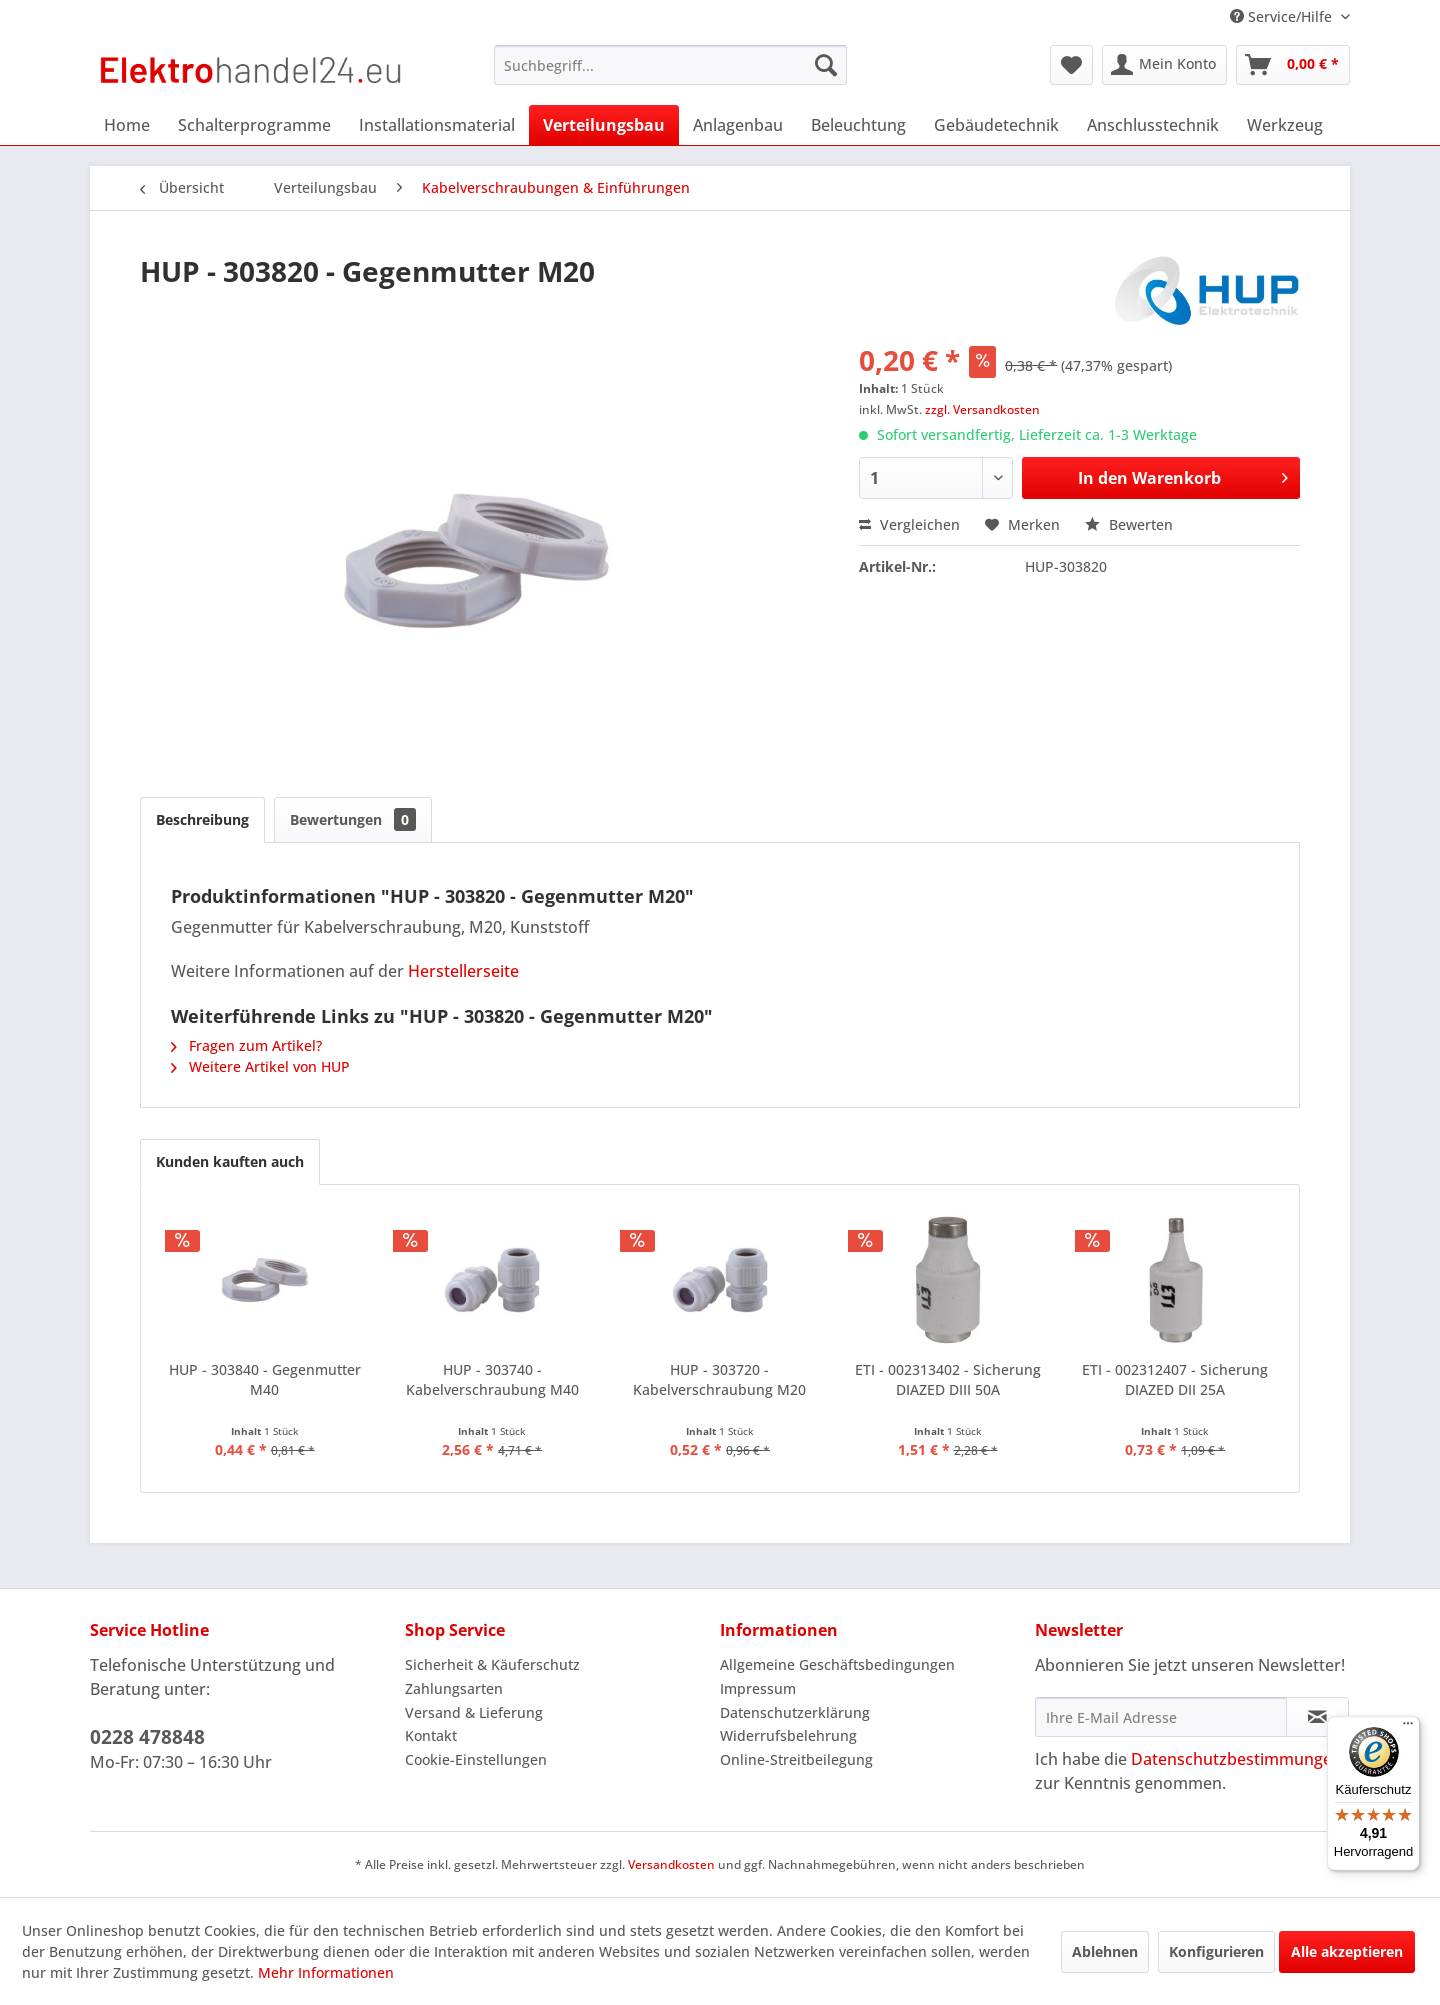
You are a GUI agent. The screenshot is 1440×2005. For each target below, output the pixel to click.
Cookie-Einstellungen (476, 1759)
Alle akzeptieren (1347, 1951)
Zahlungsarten (454, 1688)
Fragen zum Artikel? (246, 1045)
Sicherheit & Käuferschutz (492, 1664)
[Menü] (1408, 1728)
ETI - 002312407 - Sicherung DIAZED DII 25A (1175, 1379)
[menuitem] (670, 65)
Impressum (758, 1688)
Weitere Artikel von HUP (260, 1066)
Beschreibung (202, 819)
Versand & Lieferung (474, 1712)
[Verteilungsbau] (604, 125)
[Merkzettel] (1071, 65)
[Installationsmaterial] (437, 125)
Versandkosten (671, 1864)
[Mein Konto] (1164, 65)
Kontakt (431, 1735)
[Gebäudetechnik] (996, 125)
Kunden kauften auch (230, 1161)
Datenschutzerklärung (795, 1712)
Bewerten (1129, 524)
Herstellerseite (463, 971)
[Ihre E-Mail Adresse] (1161, 1717)
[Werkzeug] (1285, 125)
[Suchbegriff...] (670, 65)
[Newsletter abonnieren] (1317, 1717)
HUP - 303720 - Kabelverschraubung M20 (719, 1379)
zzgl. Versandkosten (982, 409)
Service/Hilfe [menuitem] (1283, 16)
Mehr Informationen (326, 1972)
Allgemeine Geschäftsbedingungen (837, 1664)
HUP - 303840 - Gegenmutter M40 (265, 1379)
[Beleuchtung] (858, 125)
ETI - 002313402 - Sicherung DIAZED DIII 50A (948, 1379)
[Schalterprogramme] (254, 125)
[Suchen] (826, 65)
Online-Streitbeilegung (796, 1759)
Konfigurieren (1216, 1951)
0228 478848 (147, 1737)
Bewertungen (353, 819)
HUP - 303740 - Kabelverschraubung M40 (492, 1379)
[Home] (127, 125)
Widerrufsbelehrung (788, 1735)
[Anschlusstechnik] (1153, 125)
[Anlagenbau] (738, 125)
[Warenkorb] (1293, 65)
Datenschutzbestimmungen (1236, 1759)
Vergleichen (909, 524)
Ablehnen (1105, 1951)
